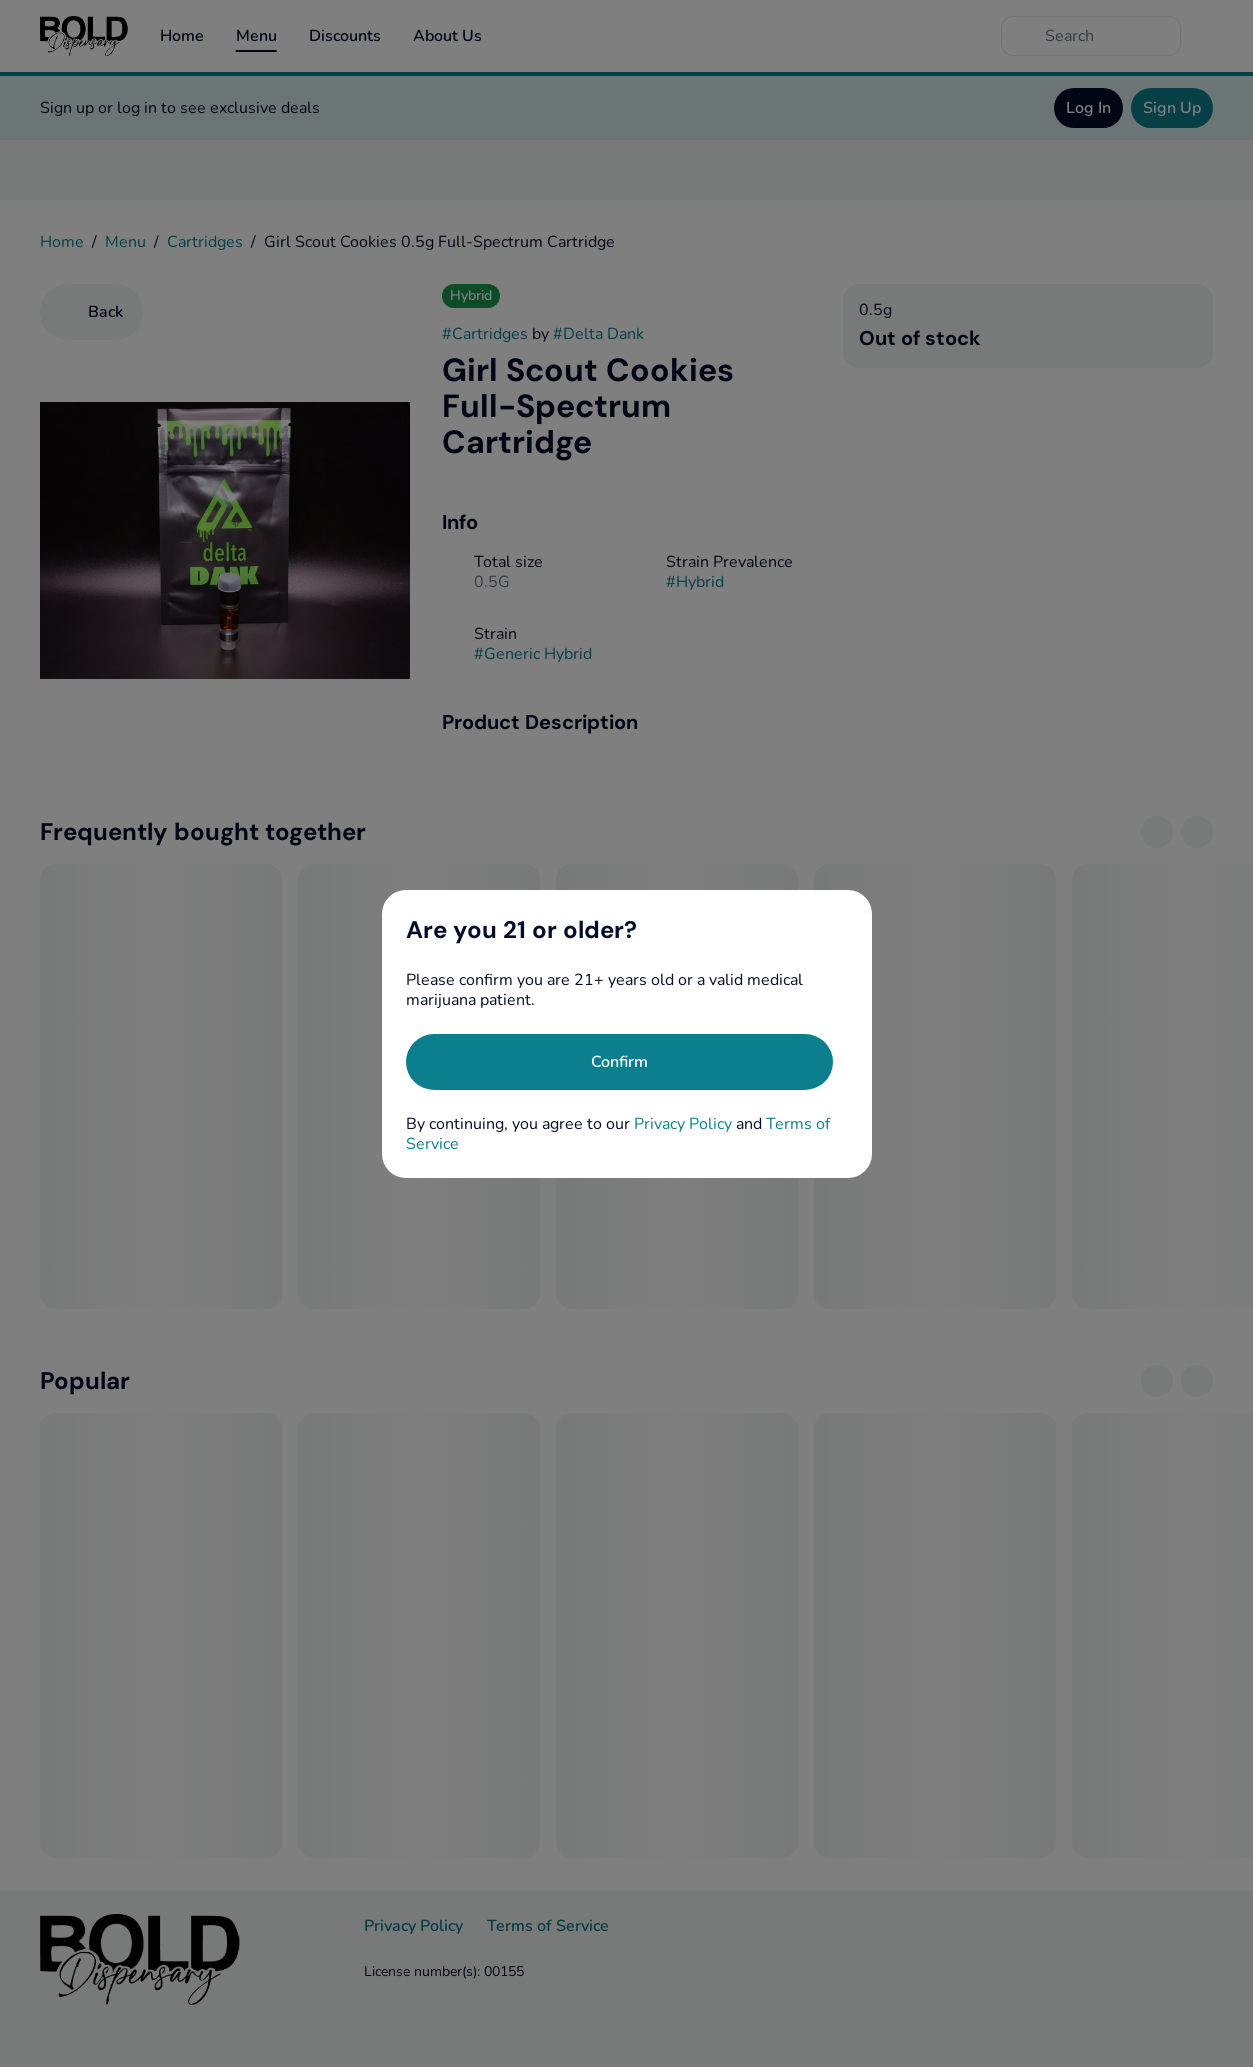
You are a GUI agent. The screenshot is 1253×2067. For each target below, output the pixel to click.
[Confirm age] (619, 1062)
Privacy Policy (683, 1124)
